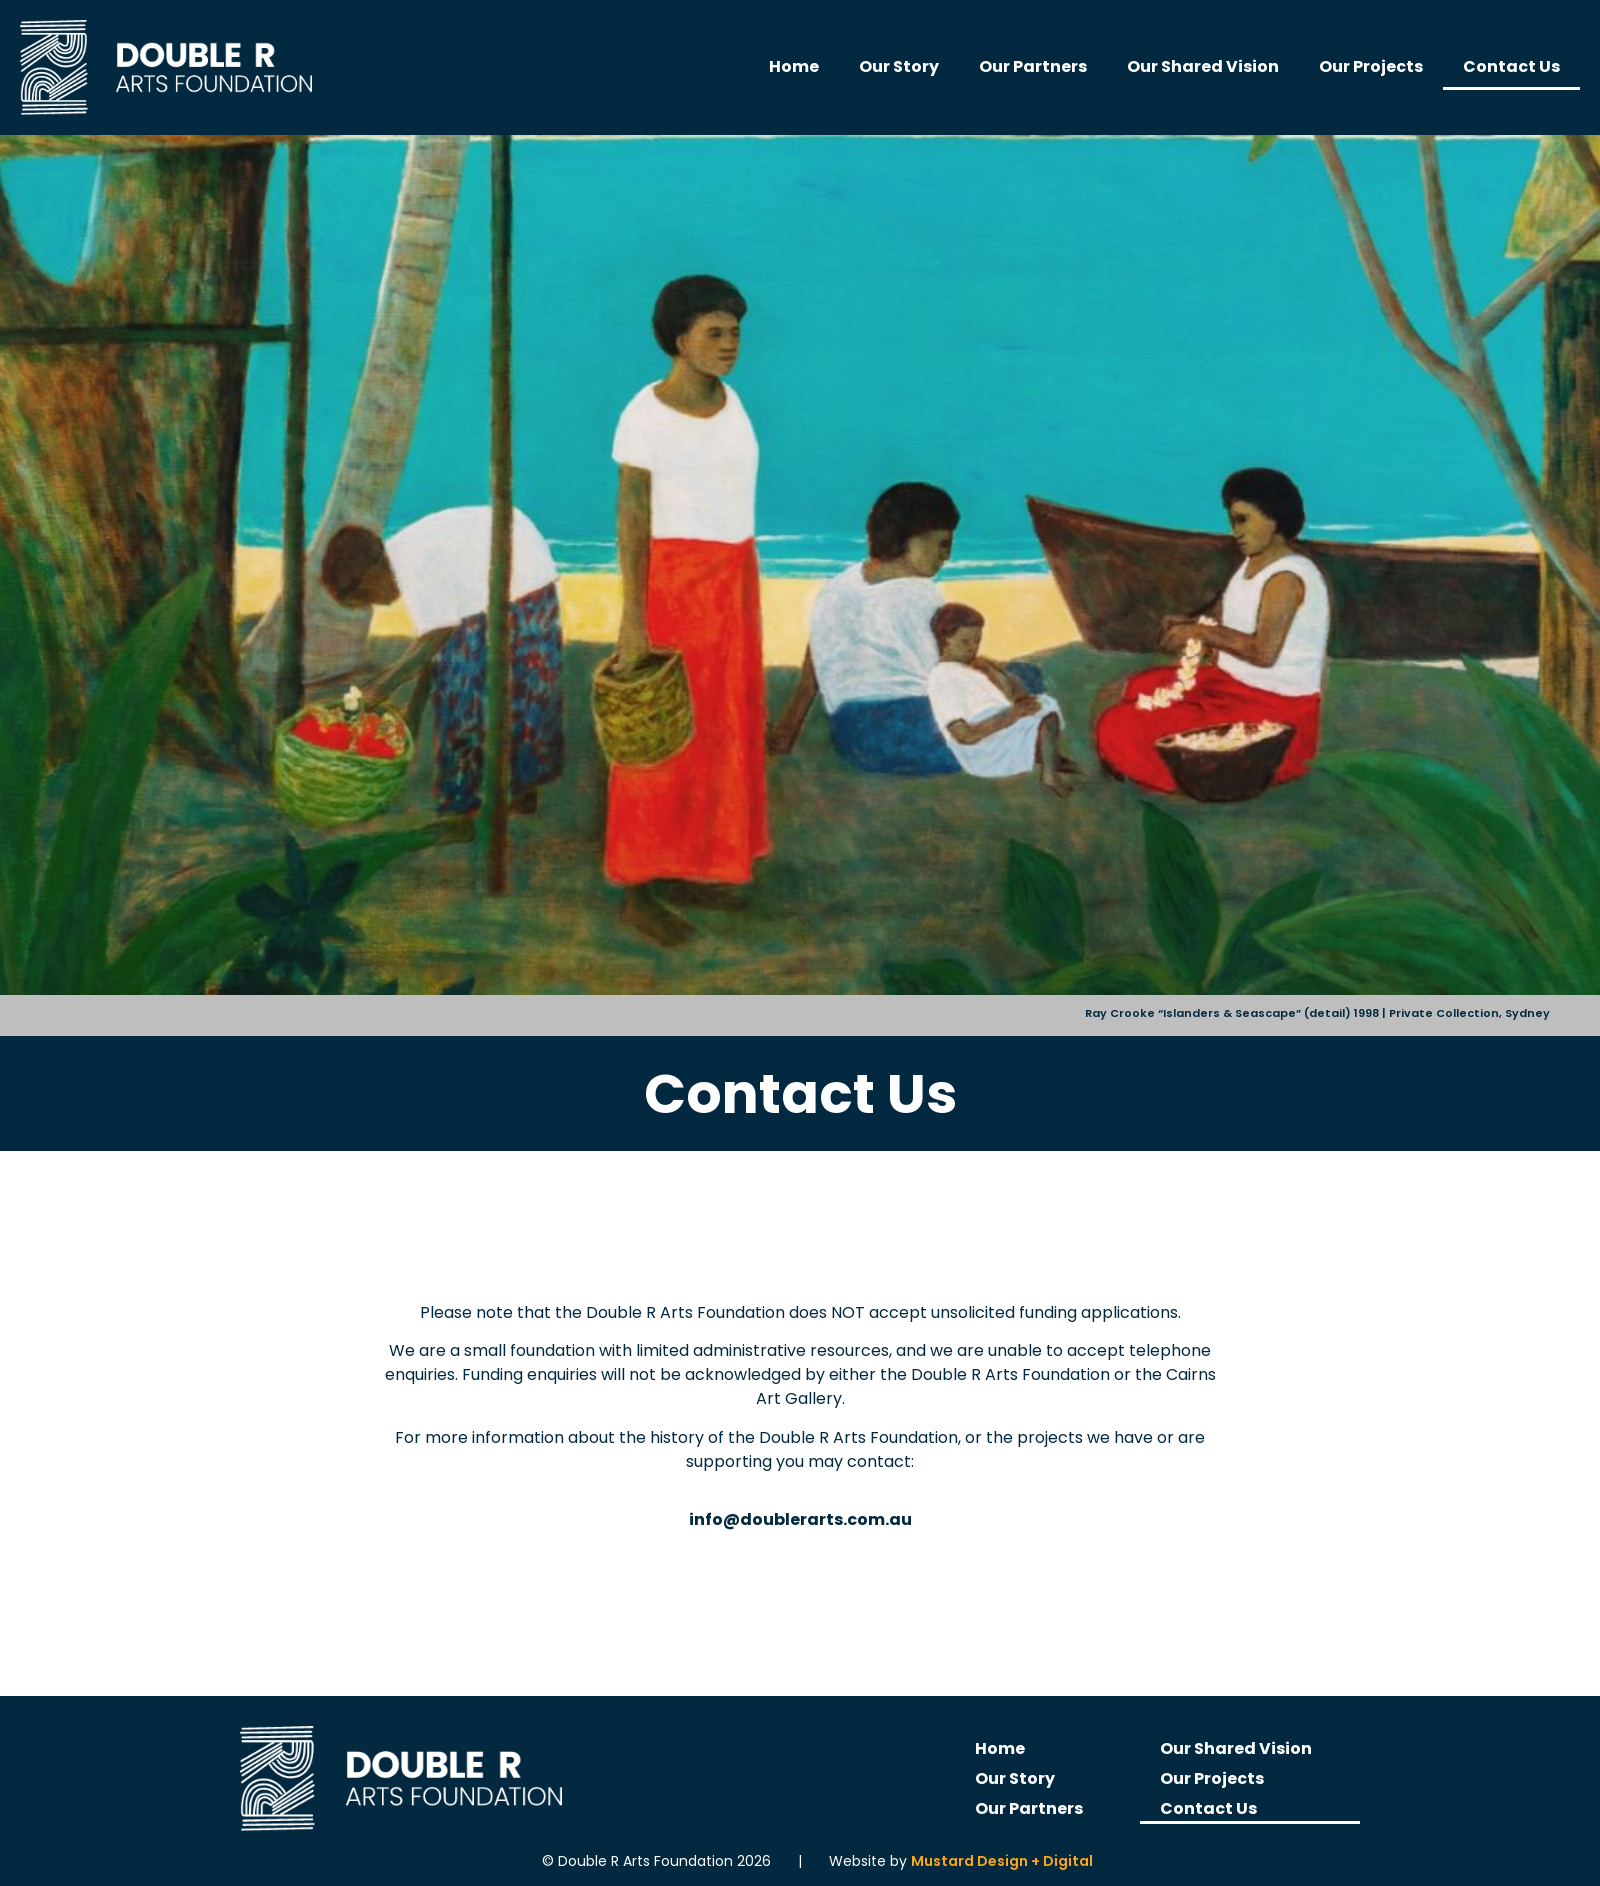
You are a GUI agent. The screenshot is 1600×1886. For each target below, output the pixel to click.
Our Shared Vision (1203, 66)
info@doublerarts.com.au (800, 1519)
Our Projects (1371, 66)
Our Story (899, 66)
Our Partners (1033, 66)
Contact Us (1511, 66)
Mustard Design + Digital (1002, 1861)
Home (794, 66)
